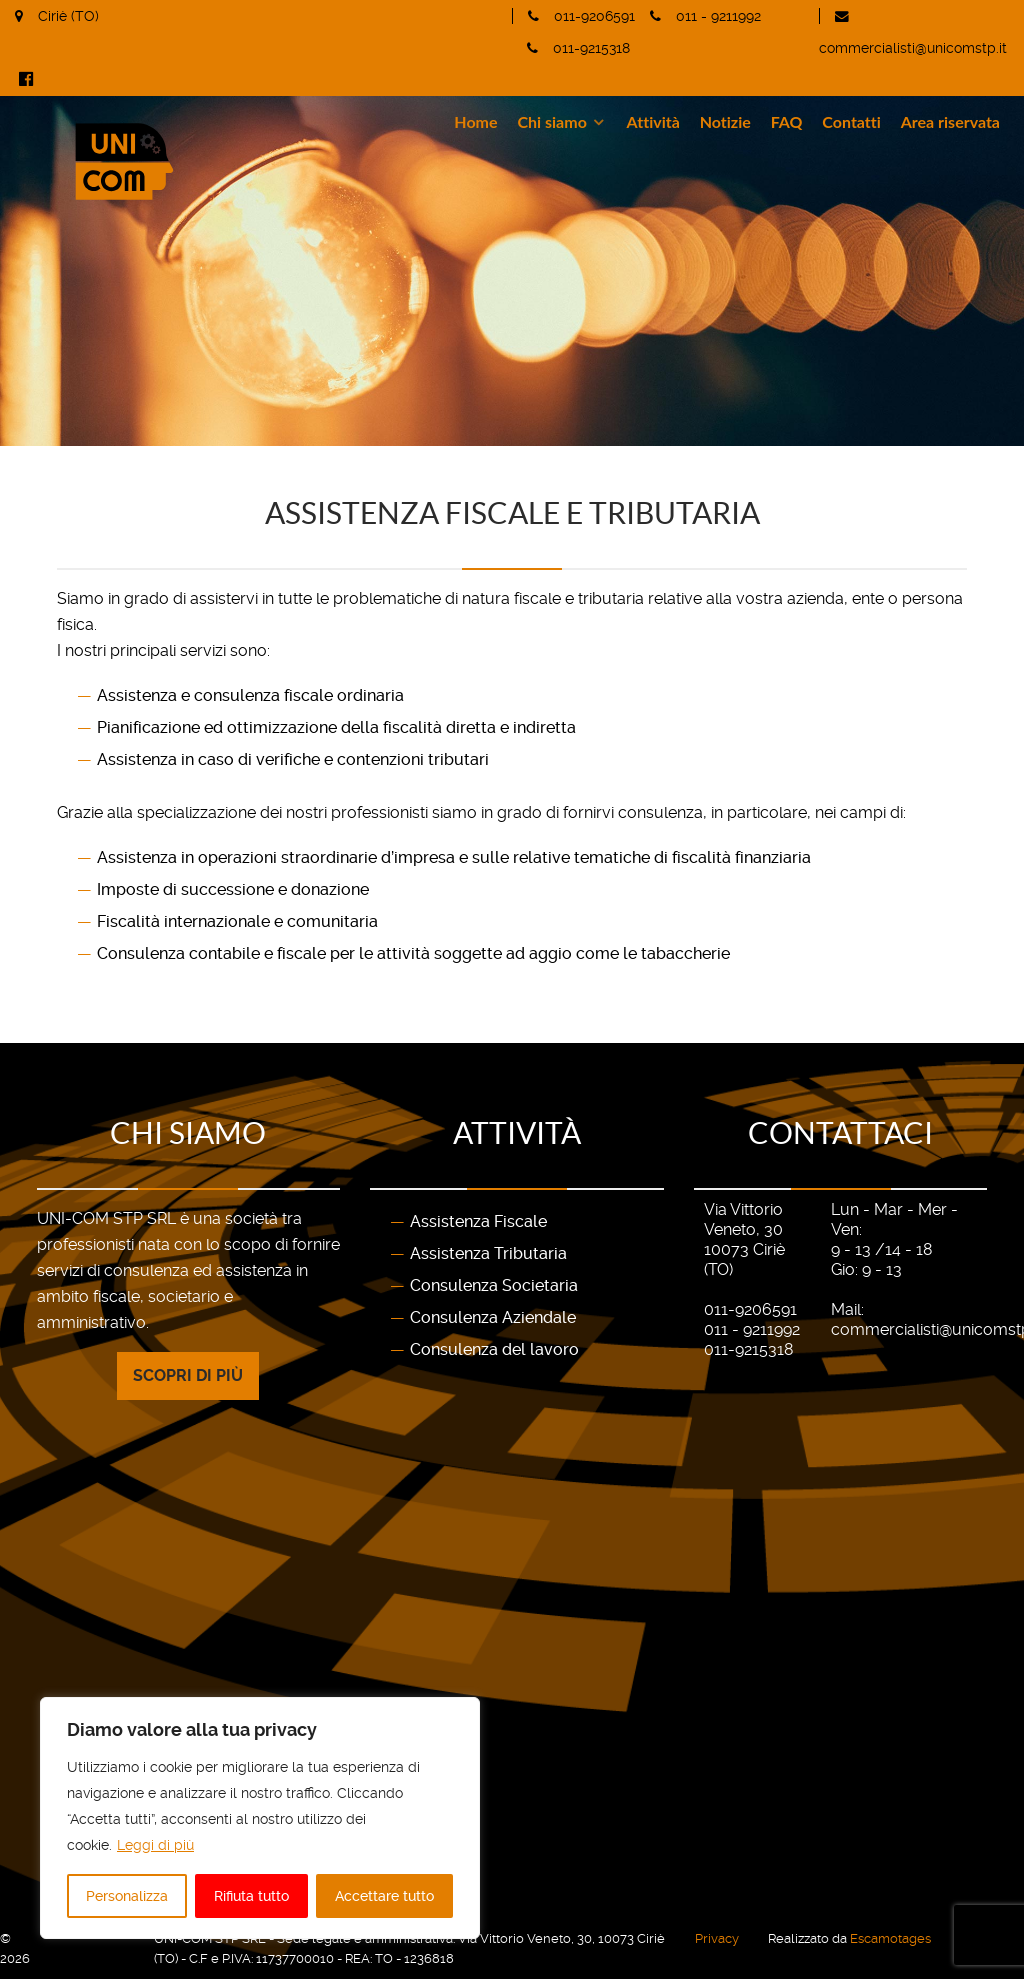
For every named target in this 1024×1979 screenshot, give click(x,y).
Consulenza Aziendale (493, 1317)
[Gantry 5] (223, 161)
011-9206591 (594, 16)
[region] (260, 1818)
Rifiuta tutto (251, 1896)
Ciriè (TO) (68, 16)
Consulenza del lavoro (494, 1349)
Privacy (717, 1938)
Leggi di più (155, 1845)
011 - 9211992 (718, 16)
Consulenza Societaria (494, 1285)
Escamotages (890, 1938)
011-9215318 (591, 48)
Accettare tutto (384, 1896)
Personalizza (127, 1896)
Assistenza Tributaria (488, 1253)
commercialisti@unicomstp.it (913, 48)
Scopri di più (188, 1375)
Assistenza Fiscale (478, 1221)
